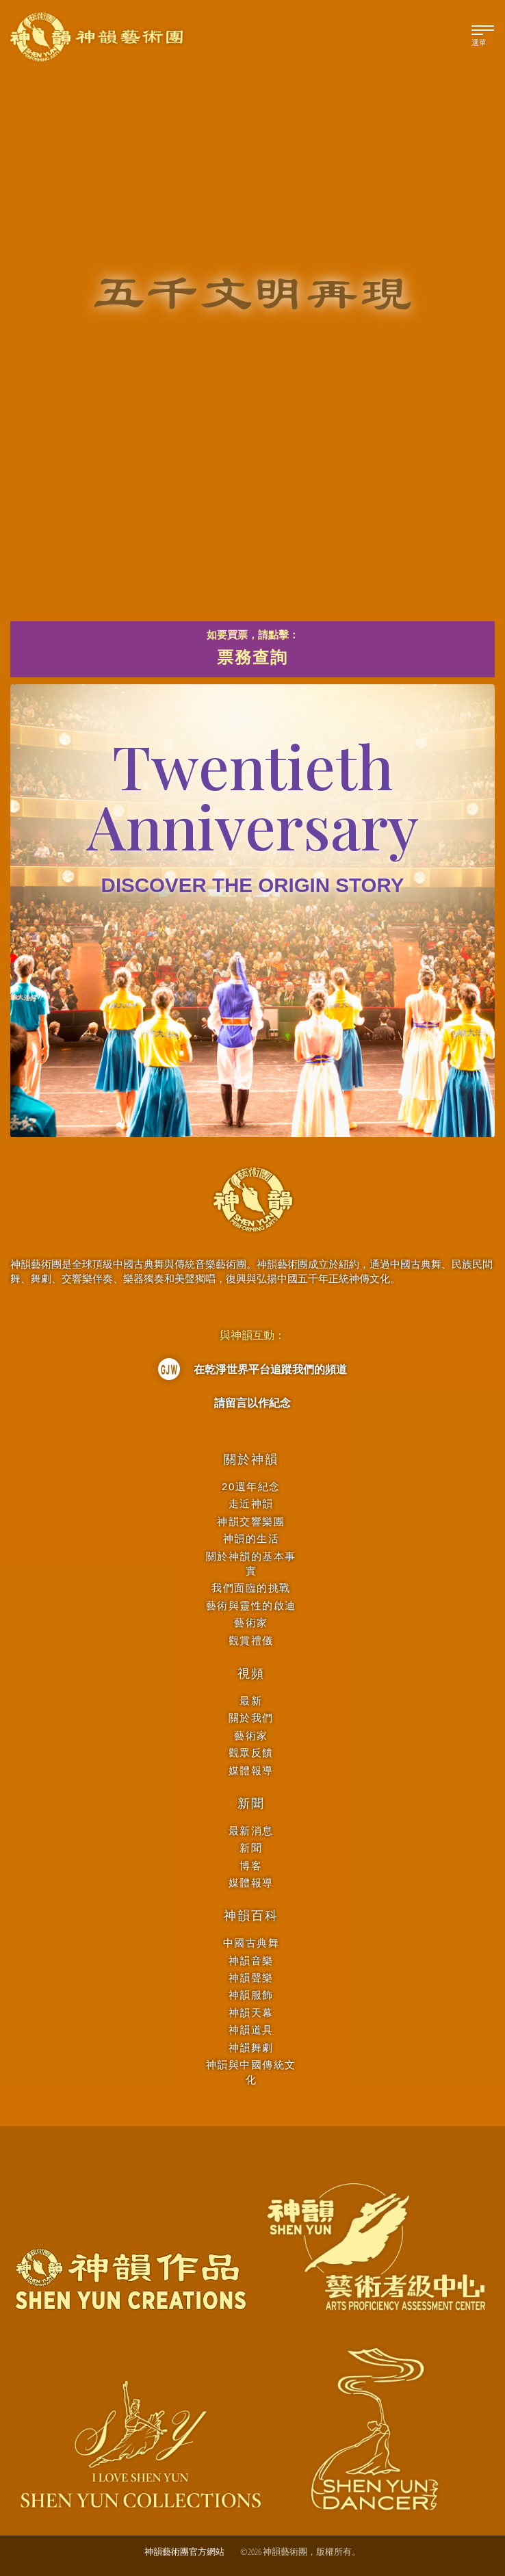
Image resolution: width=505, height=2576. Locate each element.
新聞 (251, 1803)
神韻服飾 (251, 1995)
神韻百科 (251, 1916)
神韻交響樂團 (251, 1521)
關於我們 (251, 1717)
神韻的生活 (251, 1538)
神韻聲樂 (251, 1977)
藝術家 (251, 1622)
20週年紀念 (251, 1486)
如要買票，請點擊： (252, 649)
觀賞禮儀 (251, 1640)
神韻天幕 (251, 2012)
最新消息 (251, 1830)
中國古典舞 (251, 1943)
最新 (250, 1700)
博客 (250, 1865)
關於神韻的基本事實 (251, 1563)
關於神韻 (251, 1459)
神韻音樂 (251, 1960)
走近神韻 (251, 1503)
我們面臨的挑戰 (251, 1587)
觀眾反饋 (251, 1752)
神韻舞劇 (251, 2047)
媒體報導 (251, 1770)
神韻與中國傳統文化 (251, 2072)
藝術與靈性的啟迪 (251, 1605)
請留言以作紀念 (252, 1402)
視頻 (251, 1673)
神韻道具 (251, 2029)
